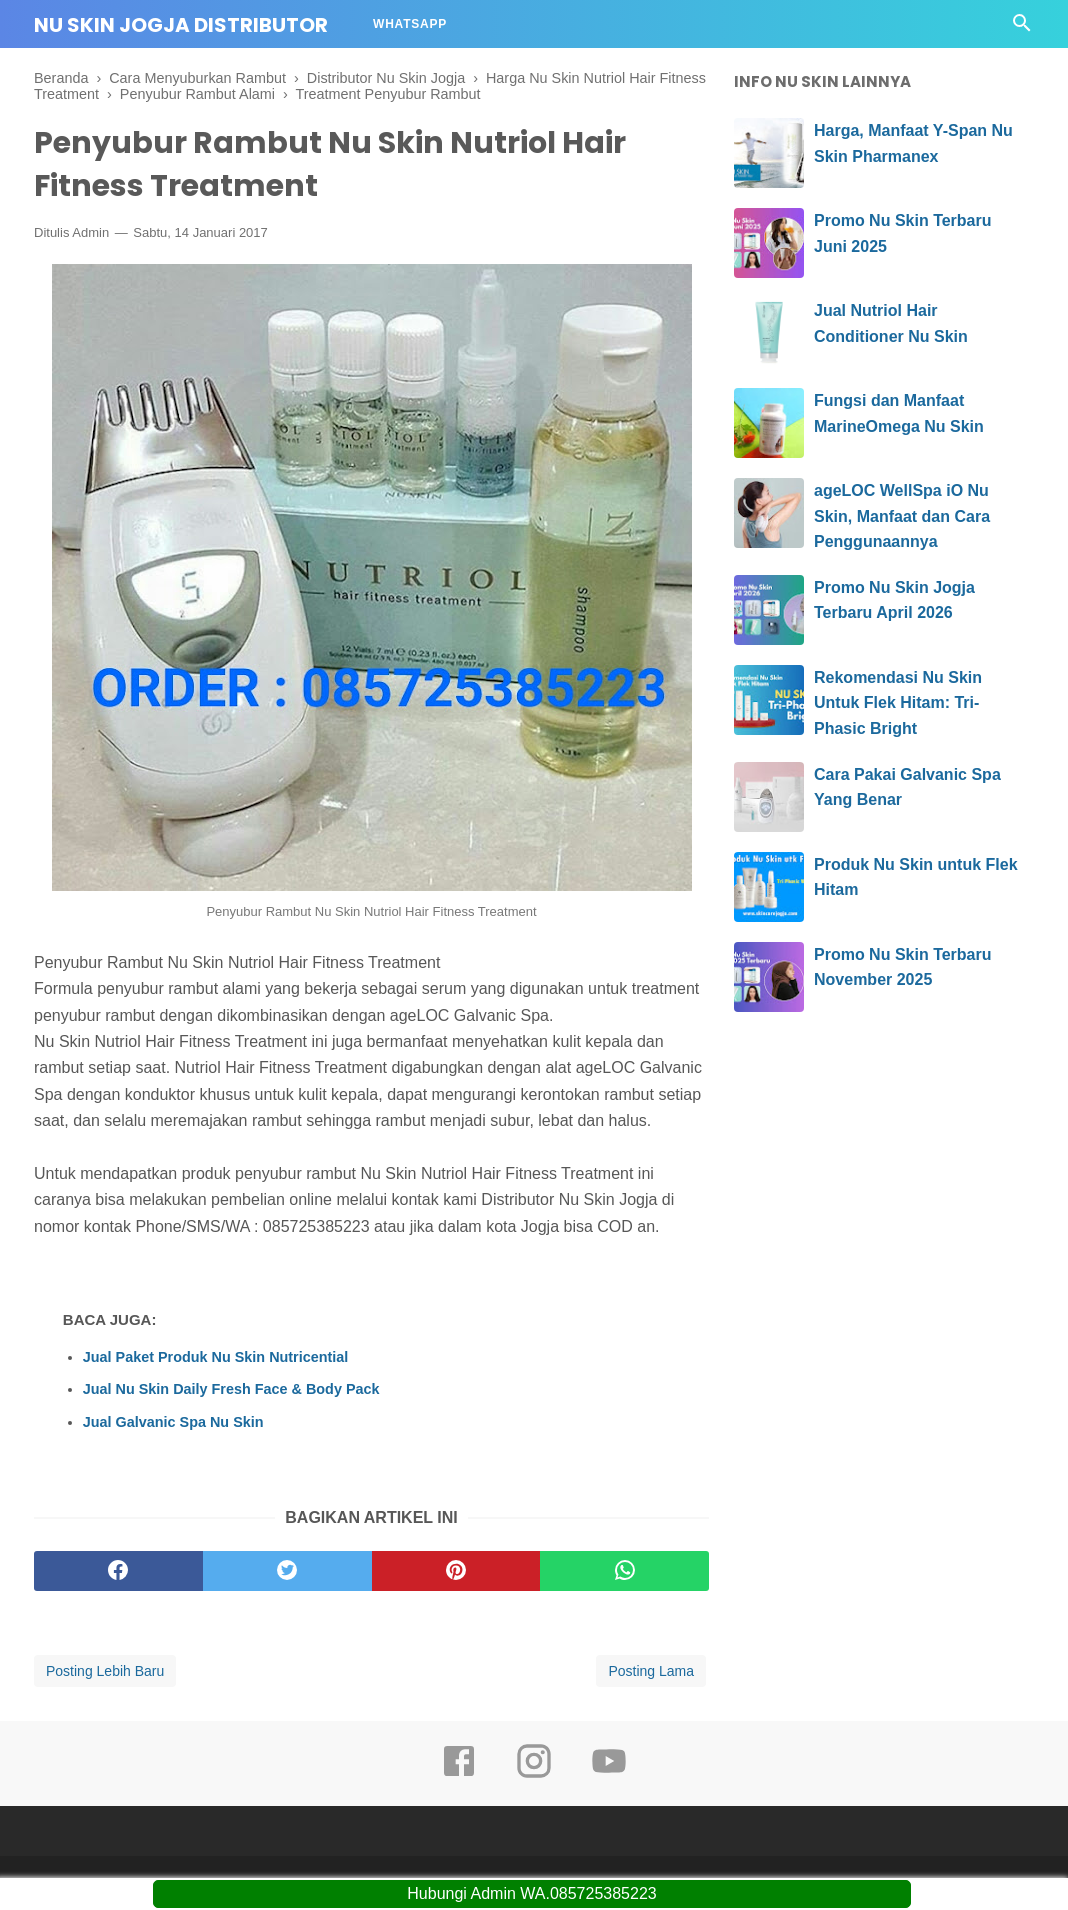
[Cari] (1022, 28)
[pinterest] (456, 1571)
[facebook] (118, 1571)
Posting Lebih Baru (105, 1671)
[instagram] (534, 1775)
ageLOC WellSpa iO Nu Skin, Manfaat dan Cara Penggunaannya (902, 516)
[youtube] (609, 1775)
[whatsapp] (624, 1571)
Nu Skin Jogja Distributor (181, 25)
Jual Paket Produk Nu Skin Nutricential (216, 1357)
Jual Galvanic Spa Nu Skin (173, 1422)
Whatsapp (410, 24)
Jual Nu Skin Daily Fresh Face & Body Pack (231, 1389)
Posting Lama (651, 1671)
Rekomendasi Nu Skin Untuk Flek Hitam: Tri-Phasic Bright (898, 703)
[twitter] (287, 1571)
